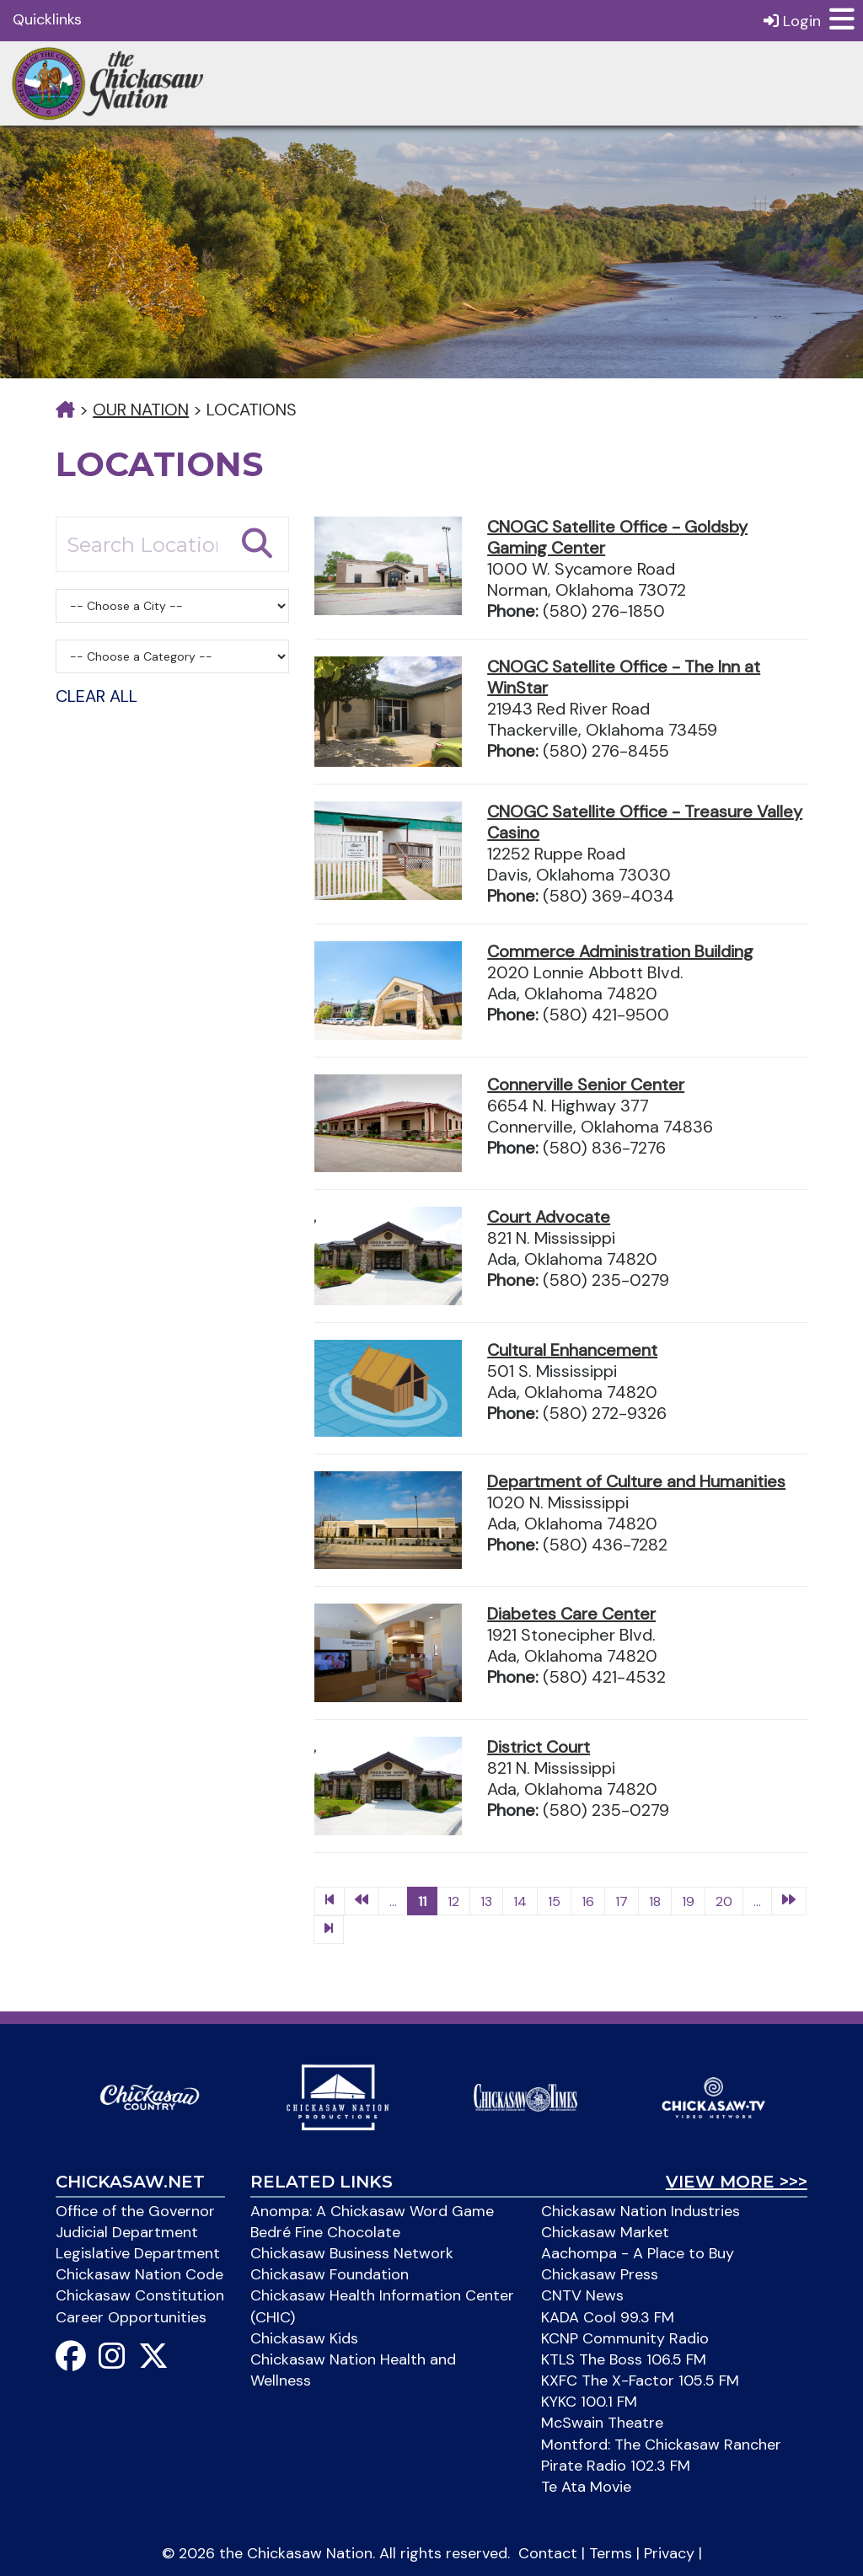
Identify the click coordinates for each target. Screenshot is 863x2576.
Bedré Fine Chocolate (325, 2232)
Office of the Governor (135, 2211)
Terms (610, 2553)
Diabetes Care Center (571, 1614)
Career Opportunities (131, 2317)
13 (486, 1901)
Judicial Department (127, 2232)
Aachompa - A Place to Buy (637, 2253)
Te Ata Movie (586, 2487)
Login (792, 20)
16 (588, 1901)
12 (453, 1901)
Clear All (96, 696)
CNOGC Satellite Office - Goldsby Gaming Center (617, 537)
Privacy (669, 2553)
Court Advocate (548, 1217)
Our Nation (141, 409)
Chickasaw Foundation (329, 2274)
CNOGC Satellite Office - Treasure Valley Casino (644, 822)
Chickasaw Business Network (351, 2253)
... (393, 1901)
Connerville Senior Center (585, 1084)
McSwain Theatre (602, 2423)
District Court (538, 1747)
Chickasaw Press (599, 2274)
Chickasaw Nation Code (139, 2274)
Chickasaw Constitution (140, 2295)
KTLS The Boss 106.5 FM (623, 2359)
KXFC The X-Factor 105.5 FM (640, 2380)
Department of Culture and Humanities (636, 1481)
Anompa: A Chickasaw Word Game (372, 2211)
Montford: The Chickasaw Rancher (661, 2444)
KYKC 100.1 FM (589, 2401)
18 (655, 1901)
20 (724, 1901)
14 (520, 1901)
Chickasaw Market (605, 2232)
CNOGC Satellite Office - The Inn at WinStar (623, 677)
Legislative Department (138, 2253)
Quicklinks (47, 19)
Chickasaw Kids (304, 2338)
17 (621, 1901)
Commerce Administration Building (620, 951)
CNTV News (582, 2295)
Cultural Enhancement (572, 1350)
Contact (547, 2553)
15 (554, 1901)
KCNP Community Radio (625, 2338)
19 (688, 1901)
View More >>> (736, 2182)
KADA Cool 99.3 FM (607, 2317)
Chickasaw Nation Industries (640, 2211)
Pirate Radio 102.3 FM (615, 2466)
